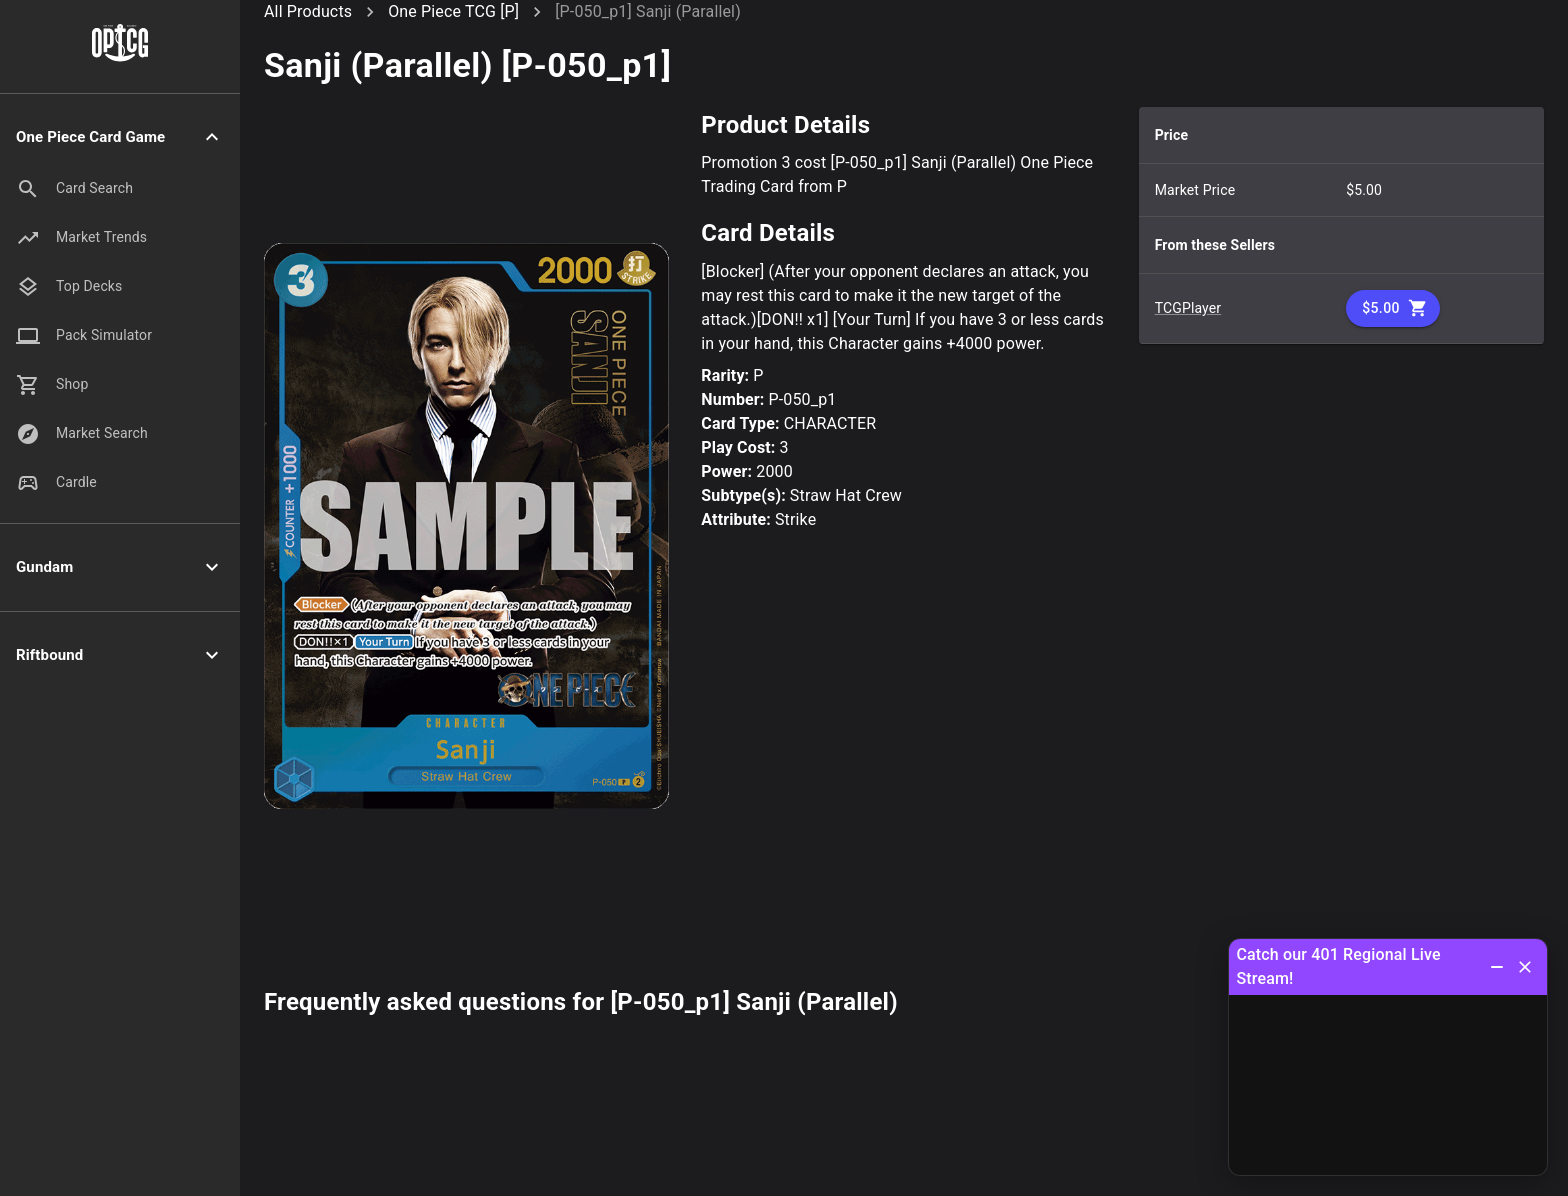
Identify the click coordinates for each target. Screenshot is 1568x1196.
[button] (120, 137)
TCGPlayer (1188, 308)
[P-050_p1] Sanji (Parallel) (648, 11)
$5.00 (1393, 308)
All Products (308, 11)
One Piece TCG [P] (453, 11)
